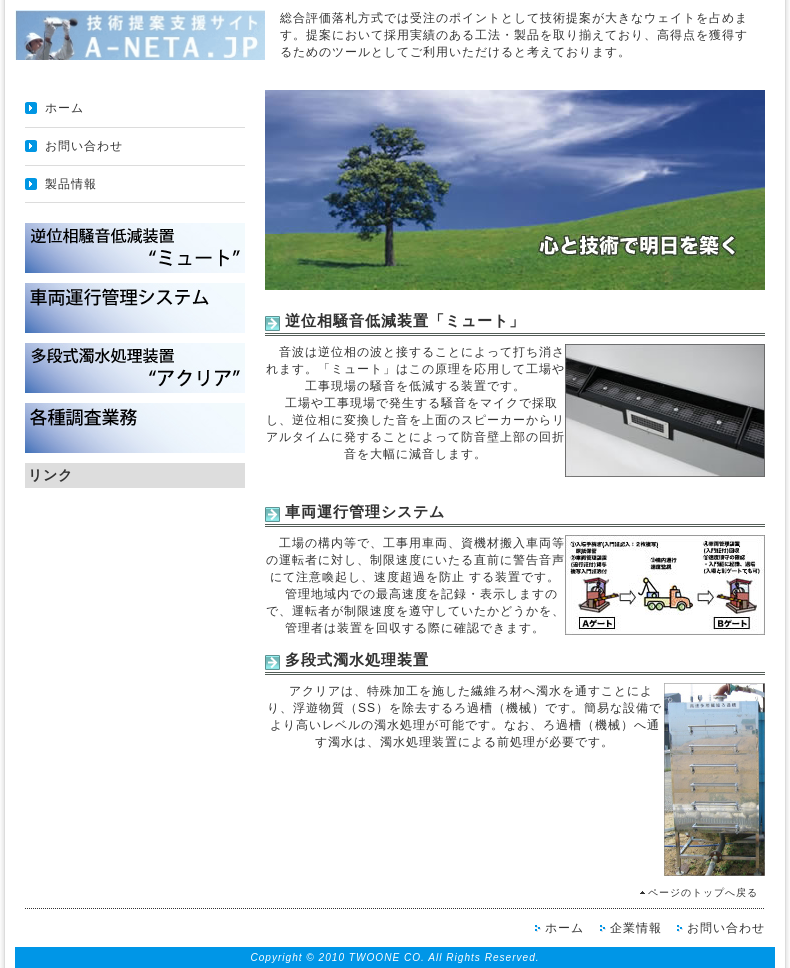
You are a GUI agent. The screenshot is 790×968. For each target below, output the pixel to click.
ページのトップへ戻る (703, 892)
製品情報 (71, 184)
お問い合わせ (84, 146)
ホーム (64, 108)
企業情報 (636, 928)
